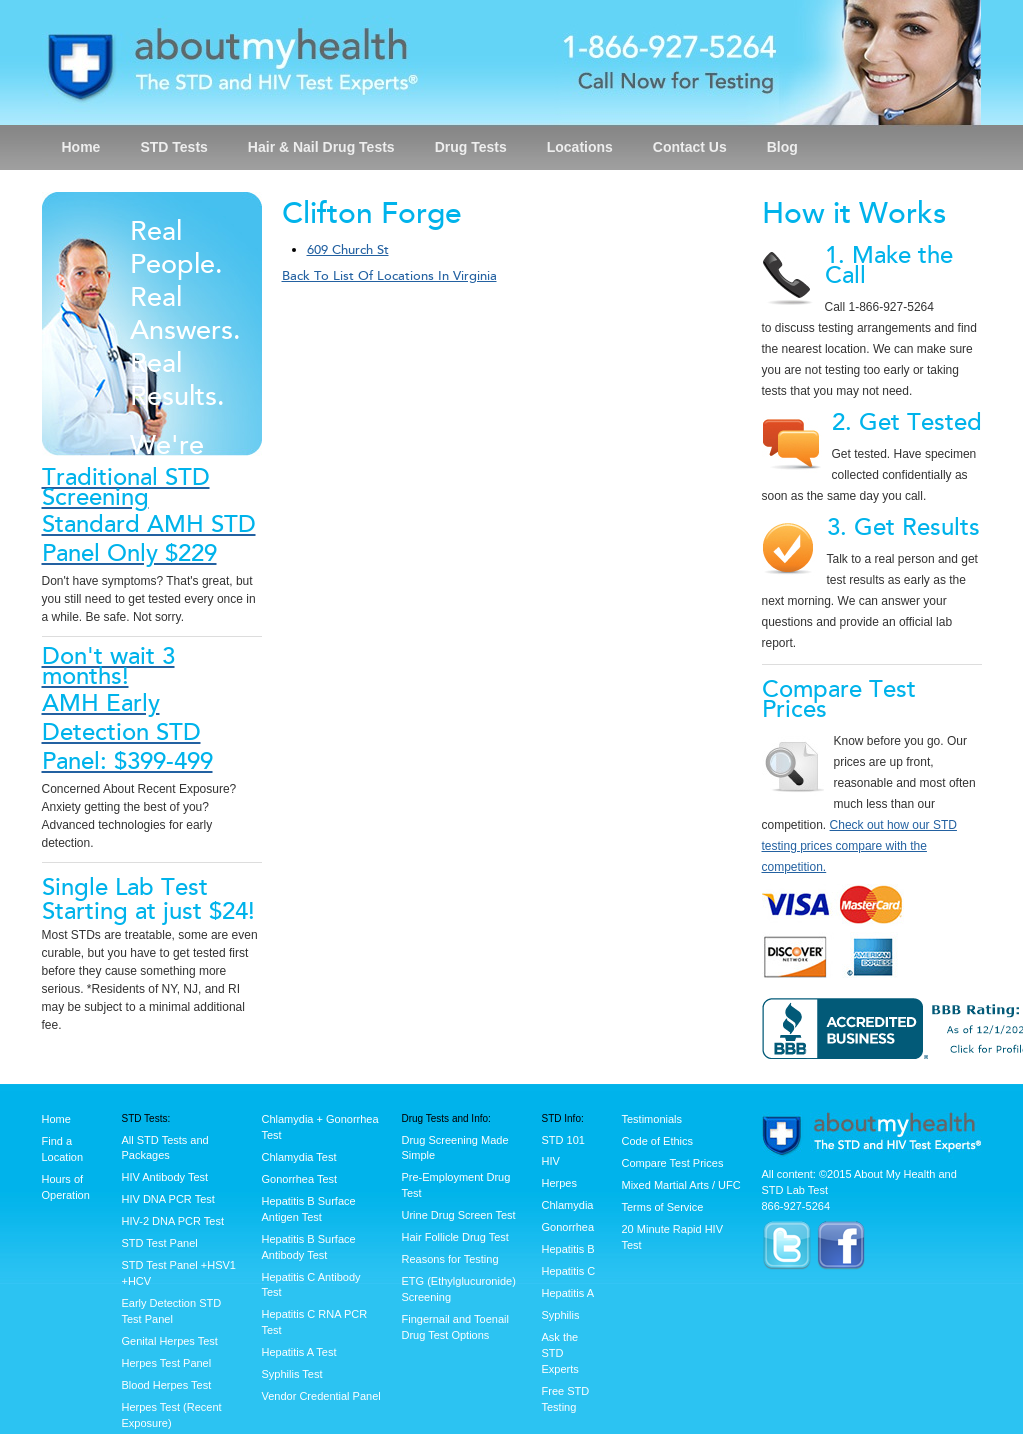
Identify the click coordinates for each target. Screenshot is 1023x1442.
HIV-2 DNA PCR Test (173, 1221)
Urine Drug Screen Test (459, 1215)
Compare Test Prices (673, 1163)
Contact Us (690, 147)
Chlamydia (568, 1205)
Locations (580, 147)
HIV (551, 1161)
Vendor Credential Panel (321, 1396)
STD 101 (563, 1140)
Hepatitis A (568, 1293)
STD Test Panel (160, 1243)
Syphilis (561, 1315)
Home (81, 147)
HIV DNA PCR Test (168, 1199)
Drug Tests (471, 147)
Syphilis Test (292, 1374)
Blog (782, 147)
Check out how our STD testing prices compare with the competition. (859, 846)
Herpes (559, 1183)
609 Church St (348, 250)
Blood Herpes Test (167, 1385)
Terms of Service (663, 1207)
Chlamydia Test (299, 1157)
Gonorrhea (568, 1227)
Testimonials (652, 1119)
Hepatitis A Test (299, 1352)
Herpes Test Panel (167, 1363)
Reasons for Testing (450, 1259)
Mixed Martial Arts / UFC (681, 1185)
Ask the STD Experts (560, 1353)
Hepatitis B (568, 1249)
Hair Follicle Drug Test (455, 1237)
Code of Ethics (658, 1141)
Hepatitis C (569, 1271)
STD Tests (173, 147)
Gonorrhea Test (300, 1179)
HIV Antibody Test (165, 1177)
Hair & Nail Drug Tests (321, 147)
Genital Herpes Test (170, 1341)
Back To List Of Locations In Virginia (389, 276)
